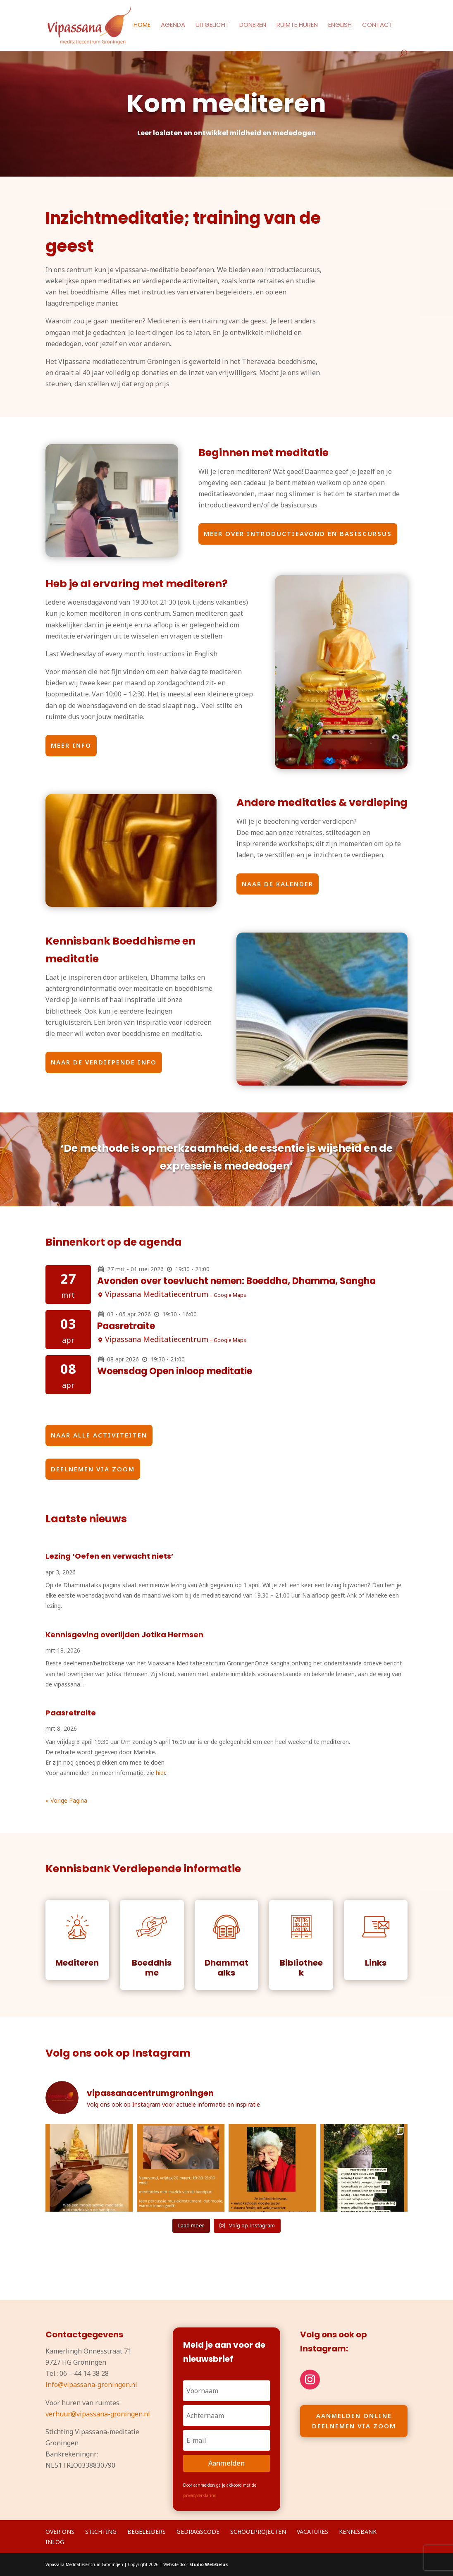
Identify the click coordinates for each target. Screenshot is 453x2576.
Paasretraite (126, 1326)
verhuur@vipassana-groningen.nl (97, 2413)
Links (375, 1962)
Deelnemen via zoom (93, 1469)
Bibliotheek (301, 1967)
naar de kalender (277, 884)
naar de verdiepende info (104, 1062)
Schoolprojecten (258, 2531)
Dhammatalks (226, 1967)
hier (160, 1773)
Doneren (252, 25)
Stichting (101, 2531)
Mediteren (77, 1962)
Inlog (54, 2542)
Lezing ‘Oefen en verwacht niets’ (109, 1556)
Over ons (59, 2531)
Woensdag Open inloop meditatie (174, 1371)
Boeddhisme (152, 1967)
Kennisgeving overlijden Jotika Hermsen (124, 1634)
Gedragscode (197, 2531)
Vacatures (312, 2531)
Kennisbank (358, 2531)
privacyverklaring (200, 2495)
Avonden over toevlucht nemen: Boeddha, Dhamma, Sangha (236, 1281)
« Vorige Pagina (66, 1800)
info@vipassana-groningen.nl (91, 2384)
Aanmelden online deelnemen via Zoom (354, 2420)
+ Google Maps (228, 1295)
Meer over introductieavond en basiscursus (298, 533)
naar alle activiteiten (99, 1435)
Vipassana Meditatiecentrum (156, 1294)
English (340, 25)
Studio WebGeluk (208, 2564)
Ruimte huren (297, 25)
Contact (377, 25)
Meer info (71, 745)
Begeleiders (146, 2531)
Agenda (173, 25)
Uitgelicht (212, 25)
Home (142, 25)
